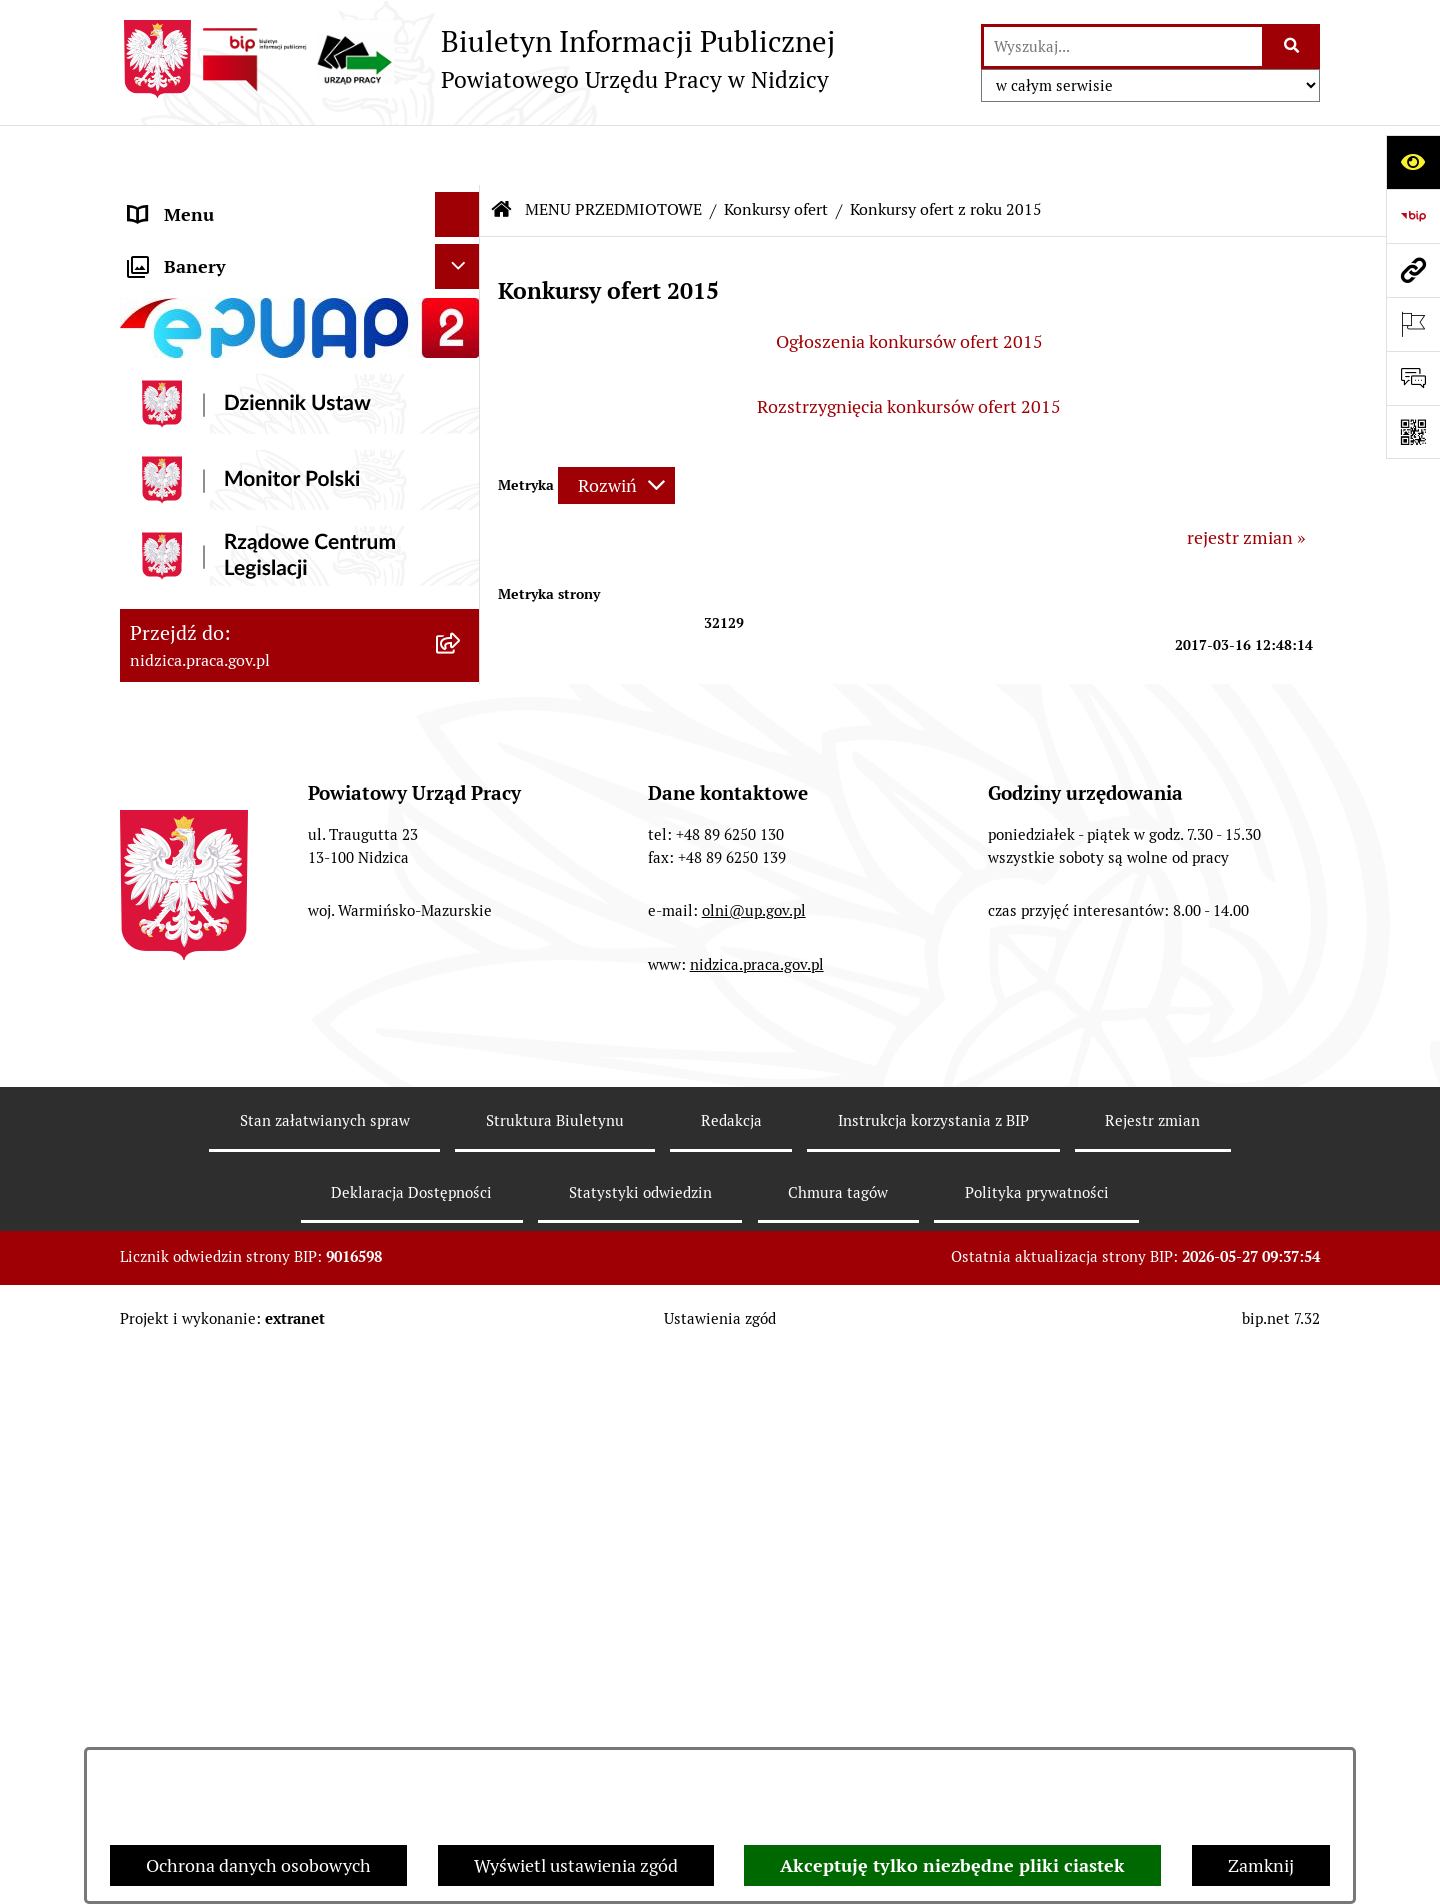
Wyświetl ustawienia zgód (576, 1865)
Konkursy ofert (776, 149)
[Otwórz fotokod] (1413, 432)
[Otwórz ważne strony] (1413, 324)
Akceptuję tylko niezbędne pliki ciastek (952, 1865)
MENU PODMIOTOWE (217, 199)
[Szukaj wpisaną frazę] (1292, 46)
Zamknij (1261, 1865)
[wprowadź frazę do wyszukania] (1123, 46)
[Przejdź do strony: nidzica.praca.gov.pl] (1413, 270)
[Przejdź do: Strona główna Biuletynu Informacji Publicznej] (502, 150)
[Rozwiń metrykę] (616, 425)
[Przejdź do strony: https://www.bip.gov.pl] (1413, 216)
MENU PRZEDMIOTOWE (227, 244)
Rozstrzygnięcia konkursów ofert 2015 (909, 346)
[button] (462, 200)
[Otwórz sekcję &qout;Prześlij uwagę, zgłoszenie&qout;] (1413, 378)
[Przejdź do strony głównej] (477, 59)
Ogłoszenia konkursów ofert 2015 (909, 281)
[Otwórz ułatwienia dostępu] (1413, 162)
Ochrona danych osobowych (258, 1865)
